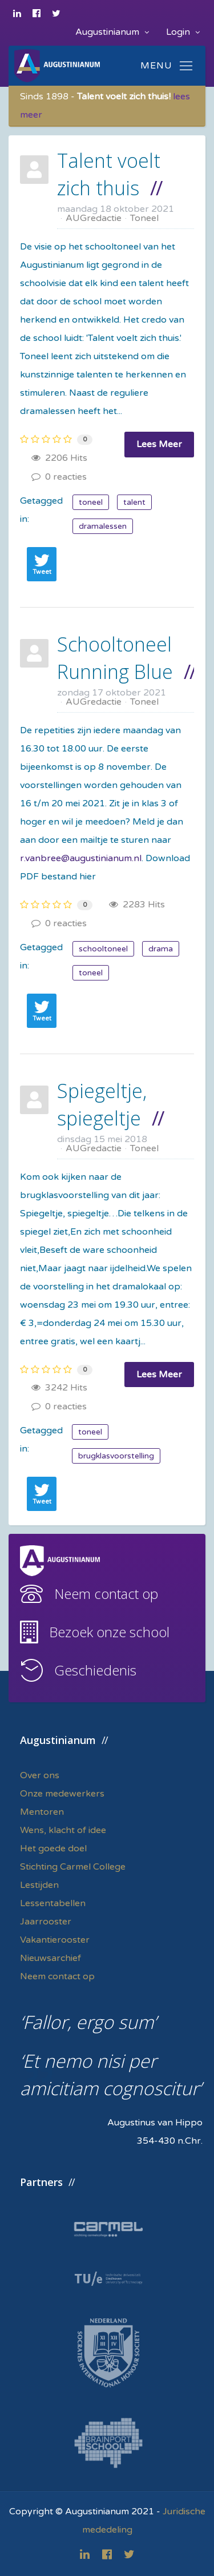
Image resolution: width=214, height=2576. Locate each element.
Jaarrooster (45, 1921)
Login (183, 32)
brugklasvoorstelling (116, 1456)
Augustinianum (112, 32)
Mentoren (42, 1812)
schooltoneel (103, 949)
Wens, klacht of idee (63, 1830)
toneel (91, 502)
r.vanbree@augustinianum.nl (81, 858)
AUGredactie (94, 218)
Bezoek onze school (109, 1631)
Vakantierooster (55, 1940)
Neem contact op (106, 1593)
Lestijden (39, 1885)
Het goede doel (53, 1848)
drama (160, 949)
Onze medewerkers (62, 1793)
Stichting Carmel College (73, 1866)
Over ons (39, 1775)
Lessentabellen (53, 1903)
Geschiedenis (95, 1670)
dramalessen (103, 526)
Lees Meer (159, 444)
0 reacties (59, 477)
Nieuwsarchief (50, 1958)
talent (134, 502)
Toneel (144, 218)
